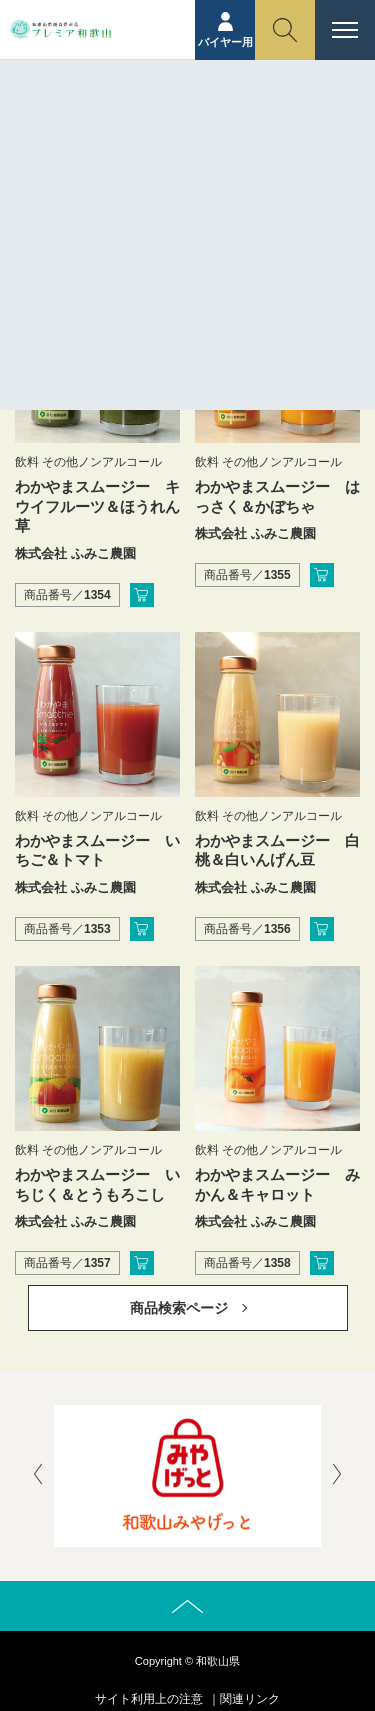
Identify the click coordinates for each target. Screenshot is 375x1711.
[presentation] (38, 1476)
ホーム (154, 147)
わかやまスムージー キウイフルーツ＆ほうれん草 (97, 506)
